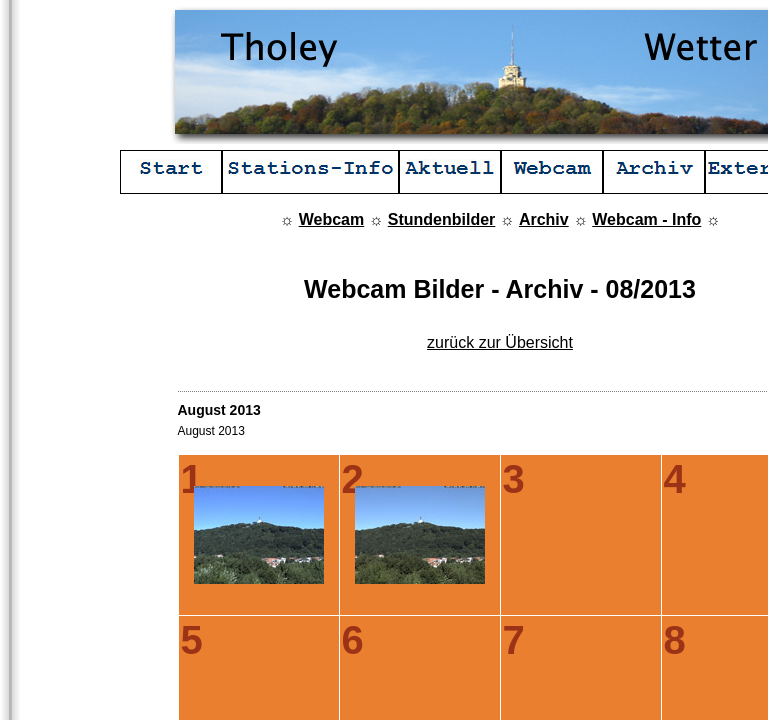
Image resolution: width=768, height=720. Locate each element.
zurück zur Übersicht (500, 342)
